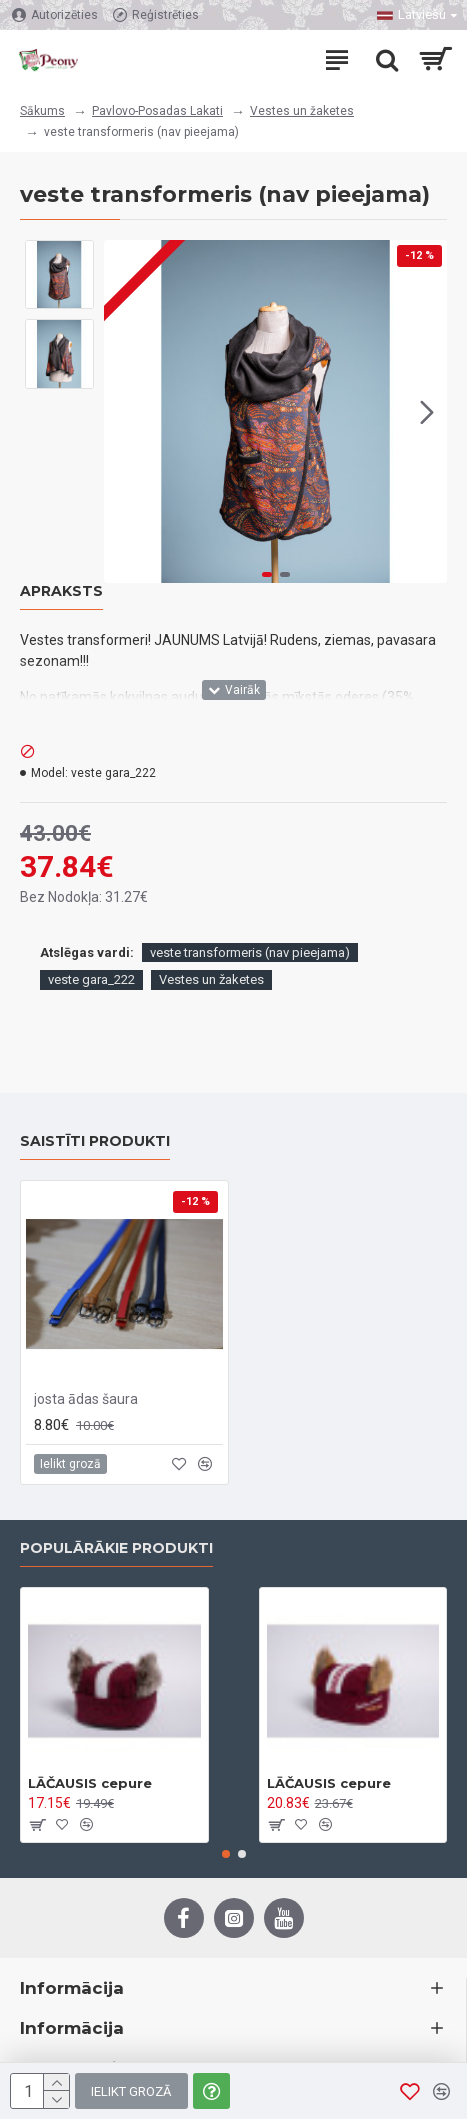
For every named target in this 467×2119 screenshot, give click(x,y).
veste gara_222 (91, 979)
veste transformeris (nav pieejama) (250, 952)
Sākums (42, 111)
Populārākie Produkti (116, 1548)
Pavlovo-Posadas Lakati (157, 111)
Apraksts (61, 591)
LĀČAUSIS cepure (90, 1783)
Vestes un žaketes (302, 111)
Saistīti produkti (95, 1141)
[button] (427, 412)
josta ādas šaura (86, 1399)
